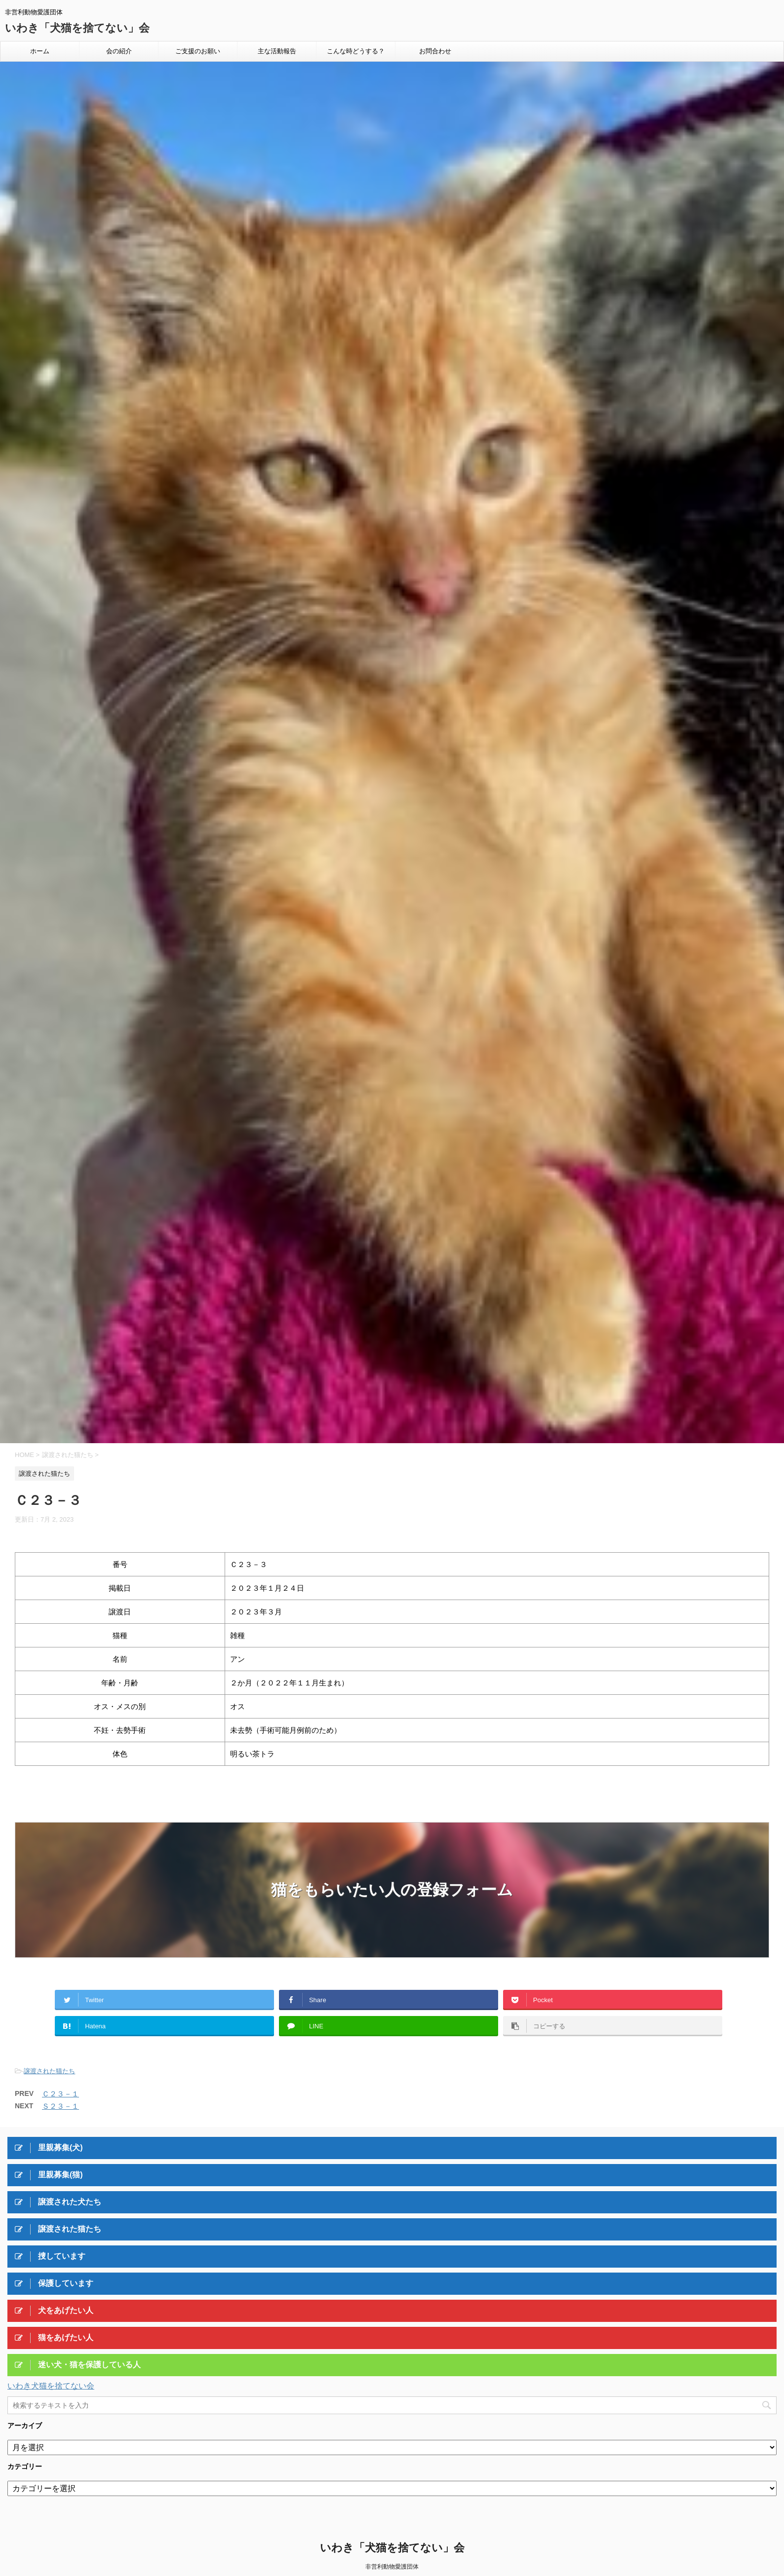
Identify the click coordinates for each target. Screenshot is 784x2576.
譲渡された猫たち (49, 2071)
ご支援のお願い (197, 51)
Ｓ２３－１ (60, 2106)
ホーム (39, 51)
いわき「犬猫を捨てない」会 (77, 28)
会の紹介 (119, 51)
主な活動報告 (277, 51)
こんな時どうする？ (356, 51)
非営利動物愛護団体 (392, 2566)
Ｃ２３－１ (60, 2094)
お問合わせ (435, 51)
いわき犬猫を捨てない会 (50, 2386)
